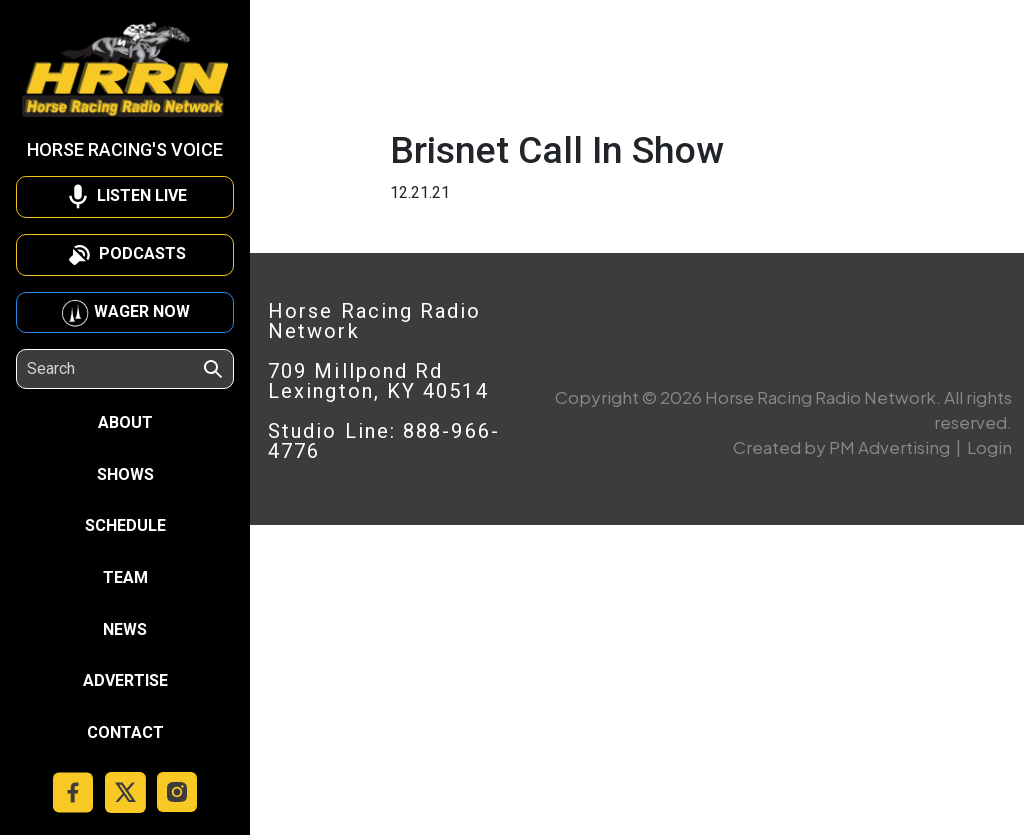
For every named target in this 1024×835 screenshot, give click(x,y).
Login (989, 447)
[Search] (114, 369)
